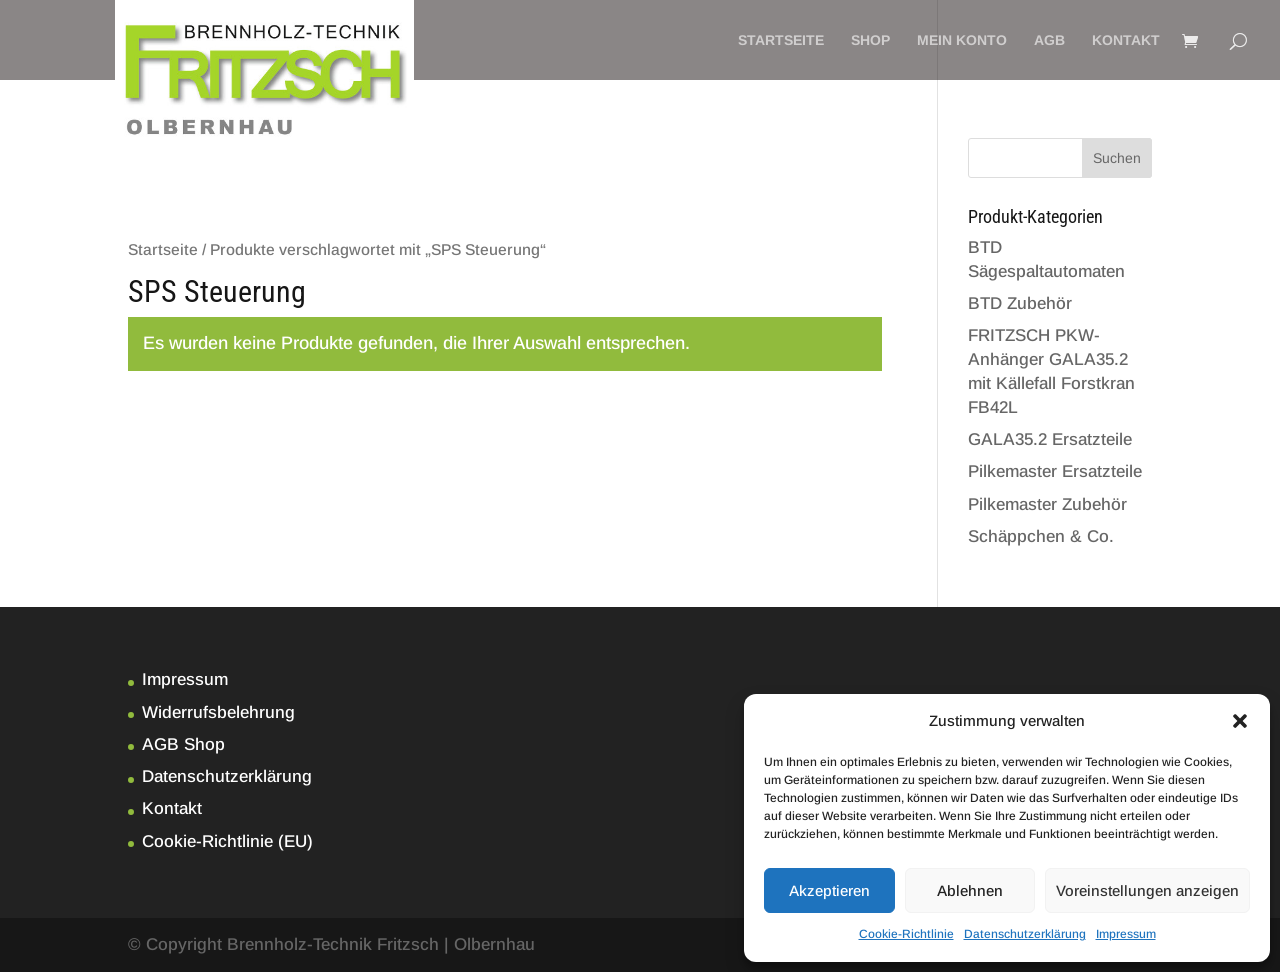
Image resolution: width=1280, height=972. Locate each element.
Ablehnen (970, 890)
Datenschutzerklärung (1025, 934)
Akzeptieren (829, 890)
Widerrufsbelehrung (218, 712)
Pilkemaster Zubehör (1047, 504)
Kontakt (1126, 40)
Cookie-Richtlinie (906, 934)
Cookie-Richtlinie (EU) (227, 841)
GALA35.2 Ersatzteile (1050, 439)
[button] (1240, 721)
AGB (1049, 40)
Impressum (1126, 934)
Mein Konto (962, 40)
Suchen (1117, 158)
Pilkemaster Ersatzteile (1055, 471)
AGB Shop (183, 744)
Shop (870, 40)
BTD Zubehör (1020, 303)
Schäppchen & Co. (1041, 536)
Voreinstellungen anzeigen (1147, 890)
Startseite (781, 40)
